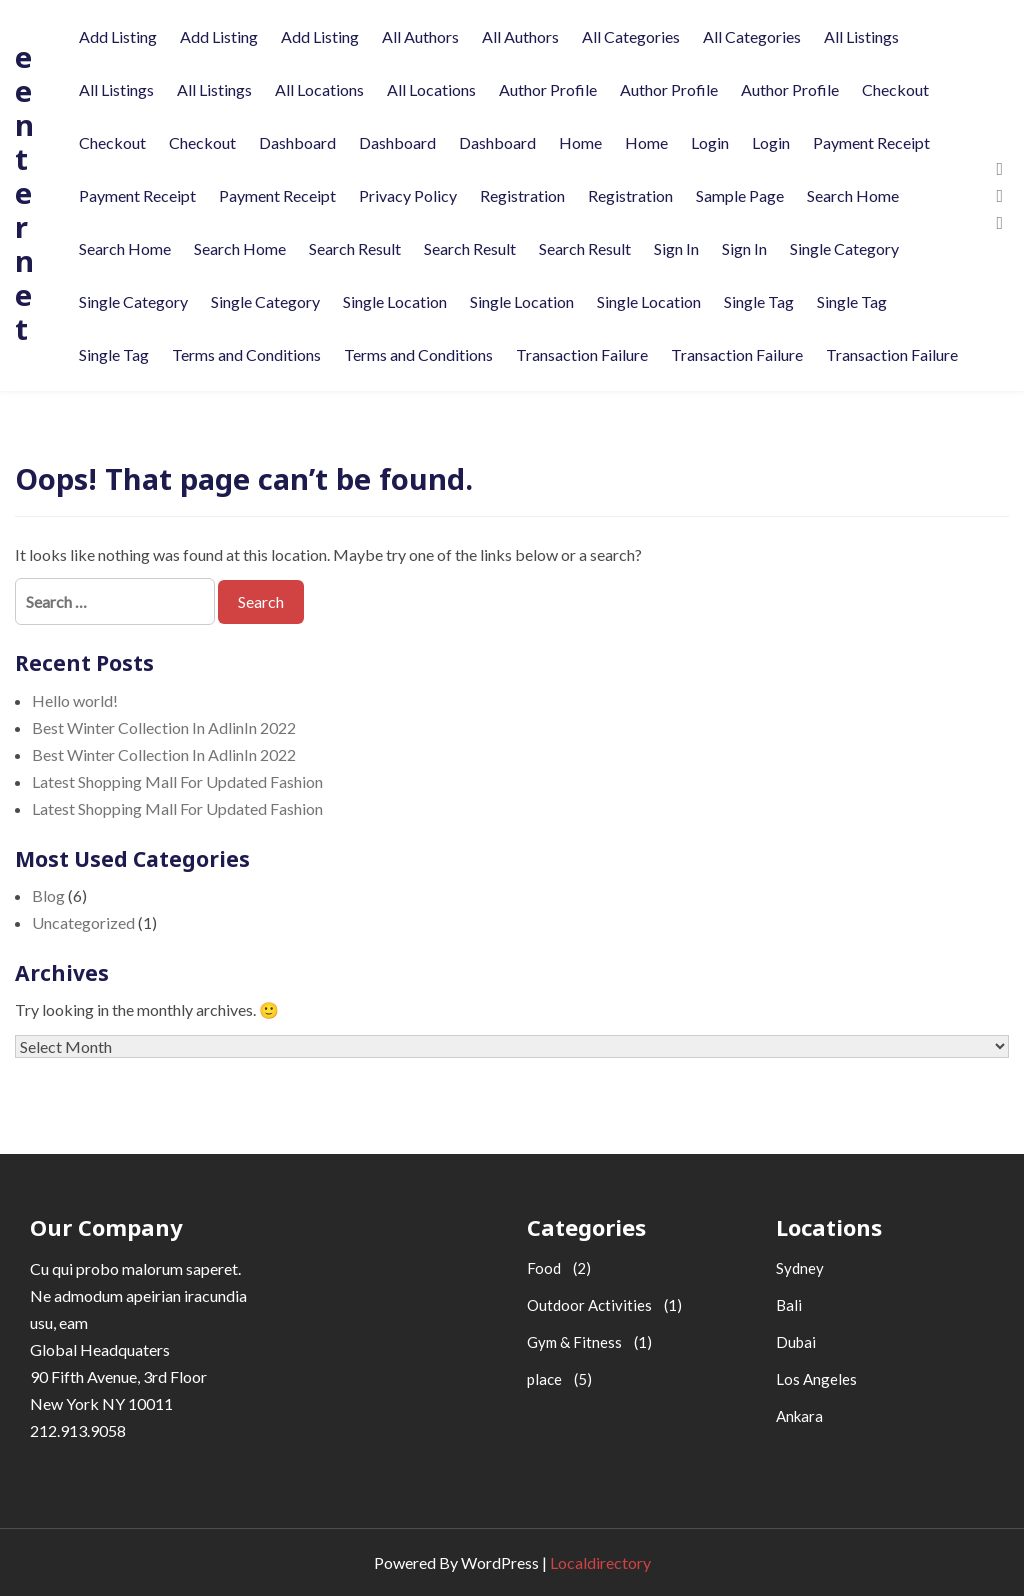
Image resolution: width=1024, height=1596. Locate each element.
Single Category (844, 248)
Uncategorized (83, 922)
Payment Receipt (871, 142)
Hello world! (75, 700)
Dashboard (297, 142)
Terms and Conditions (246, 354)
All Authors (420, 36)
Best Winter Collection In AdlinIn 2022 (164, 727)
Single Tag (759, 301)
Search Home (853, 195)
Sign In (676, 248)
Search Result (355, 248)
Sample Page (740, 195)
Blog (48, 895)
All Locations (319, 89)
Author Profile (548, 89)
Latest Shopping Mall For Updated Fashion (177, 781)
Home (580, 142)
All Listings (861, 36)
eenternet (24, 192)
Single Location (395, 301)
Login (710, 142)
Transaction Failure (582, 354)
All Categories (631, 36)
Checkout (895, 89)
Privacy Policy (408, 195)
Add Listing (118, 36)
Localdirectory (600, 1562)
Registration (522, 195)
